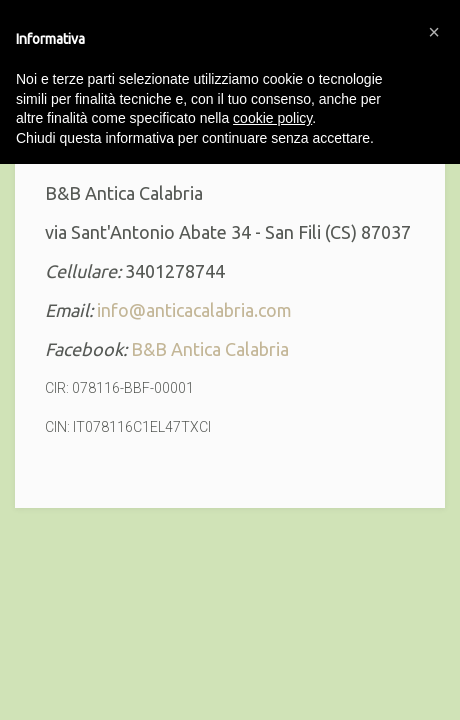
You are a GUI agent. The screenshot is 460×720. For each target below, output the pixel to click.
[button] (434, 32)
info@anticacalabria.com (194, 310)
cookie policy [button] (272, 118)
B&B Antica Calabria (210, 349)
